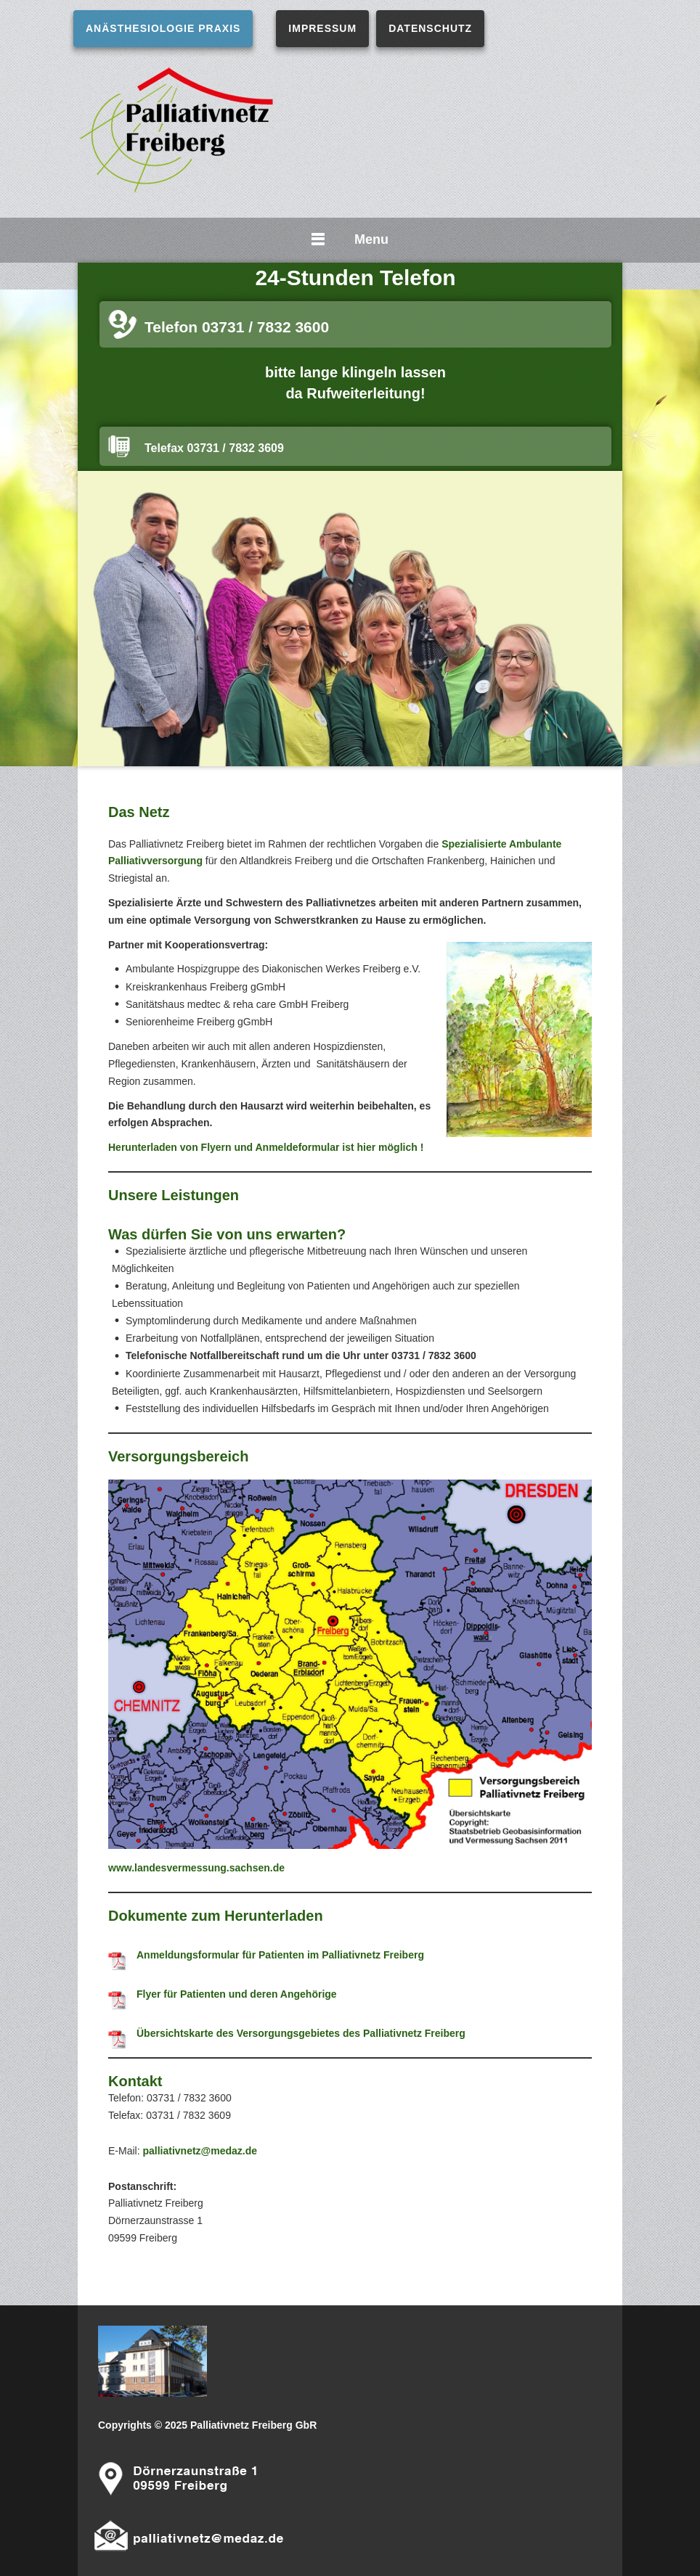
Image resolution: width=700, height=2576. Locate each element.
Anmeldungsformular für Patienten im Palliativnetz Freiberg (280, 1955)
